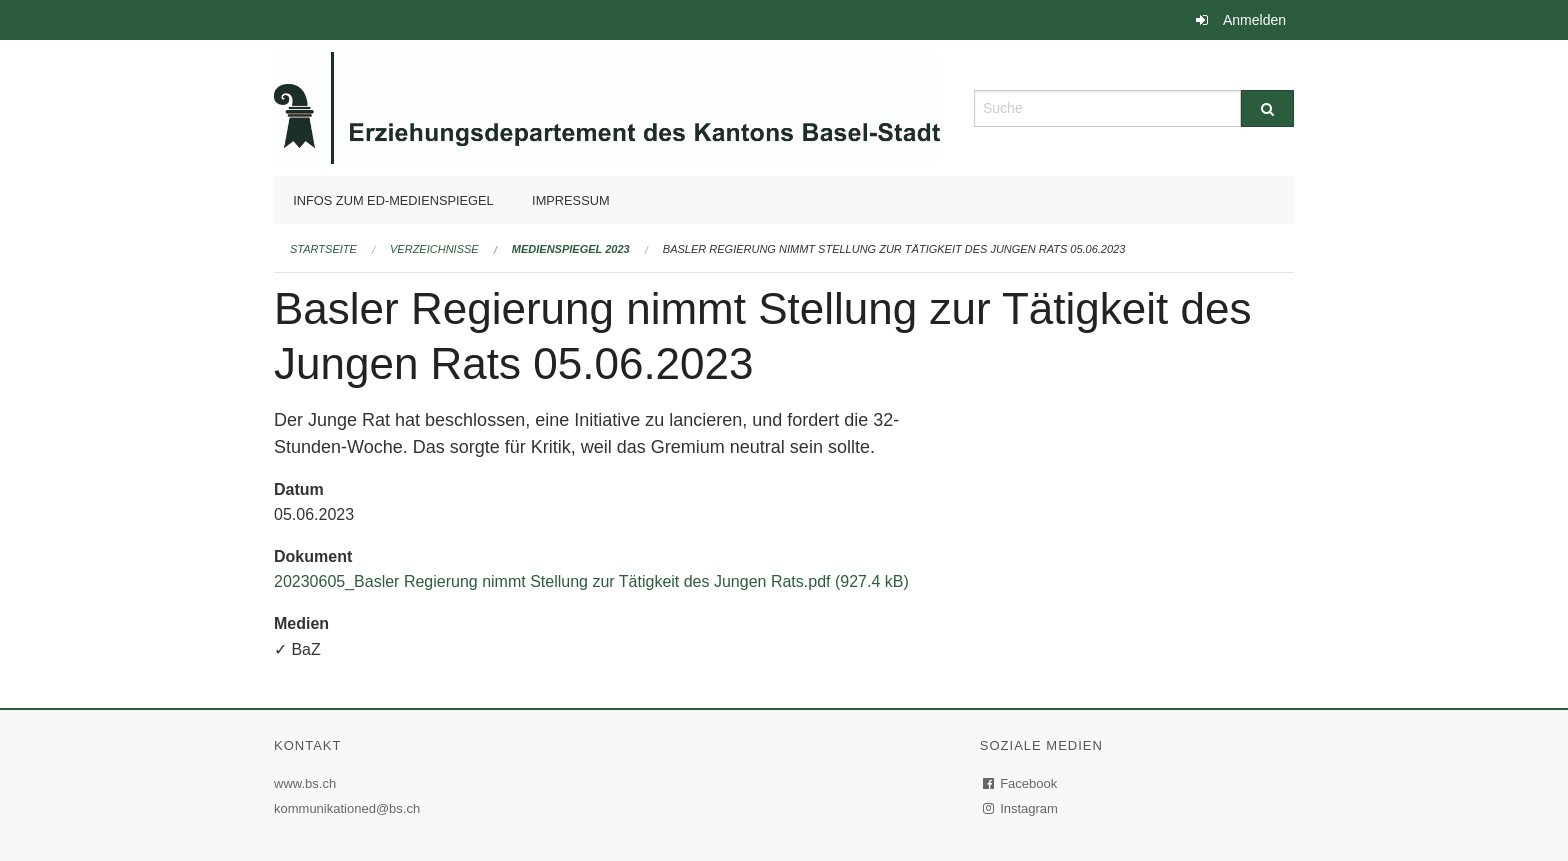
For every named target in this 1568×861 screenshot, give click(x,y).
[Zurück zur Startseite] (607, 106)
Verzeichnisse (434, 249)
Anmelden (1254, 20)
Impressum (571, 200)
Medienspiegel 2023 (571, 249)
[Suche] (1267, 108)
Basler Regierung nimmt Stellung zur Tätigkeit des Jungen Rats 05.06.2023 (894, 249)
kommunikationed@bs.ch (347, 808)
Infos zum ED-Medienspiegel (393, 200)
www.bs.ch (307, 783)
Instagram (1021, 808)
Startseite (323, 249)
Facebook (1021, 783)
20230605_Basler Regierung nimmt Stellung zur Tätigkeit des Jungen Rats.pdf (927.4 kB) (591, 581)
